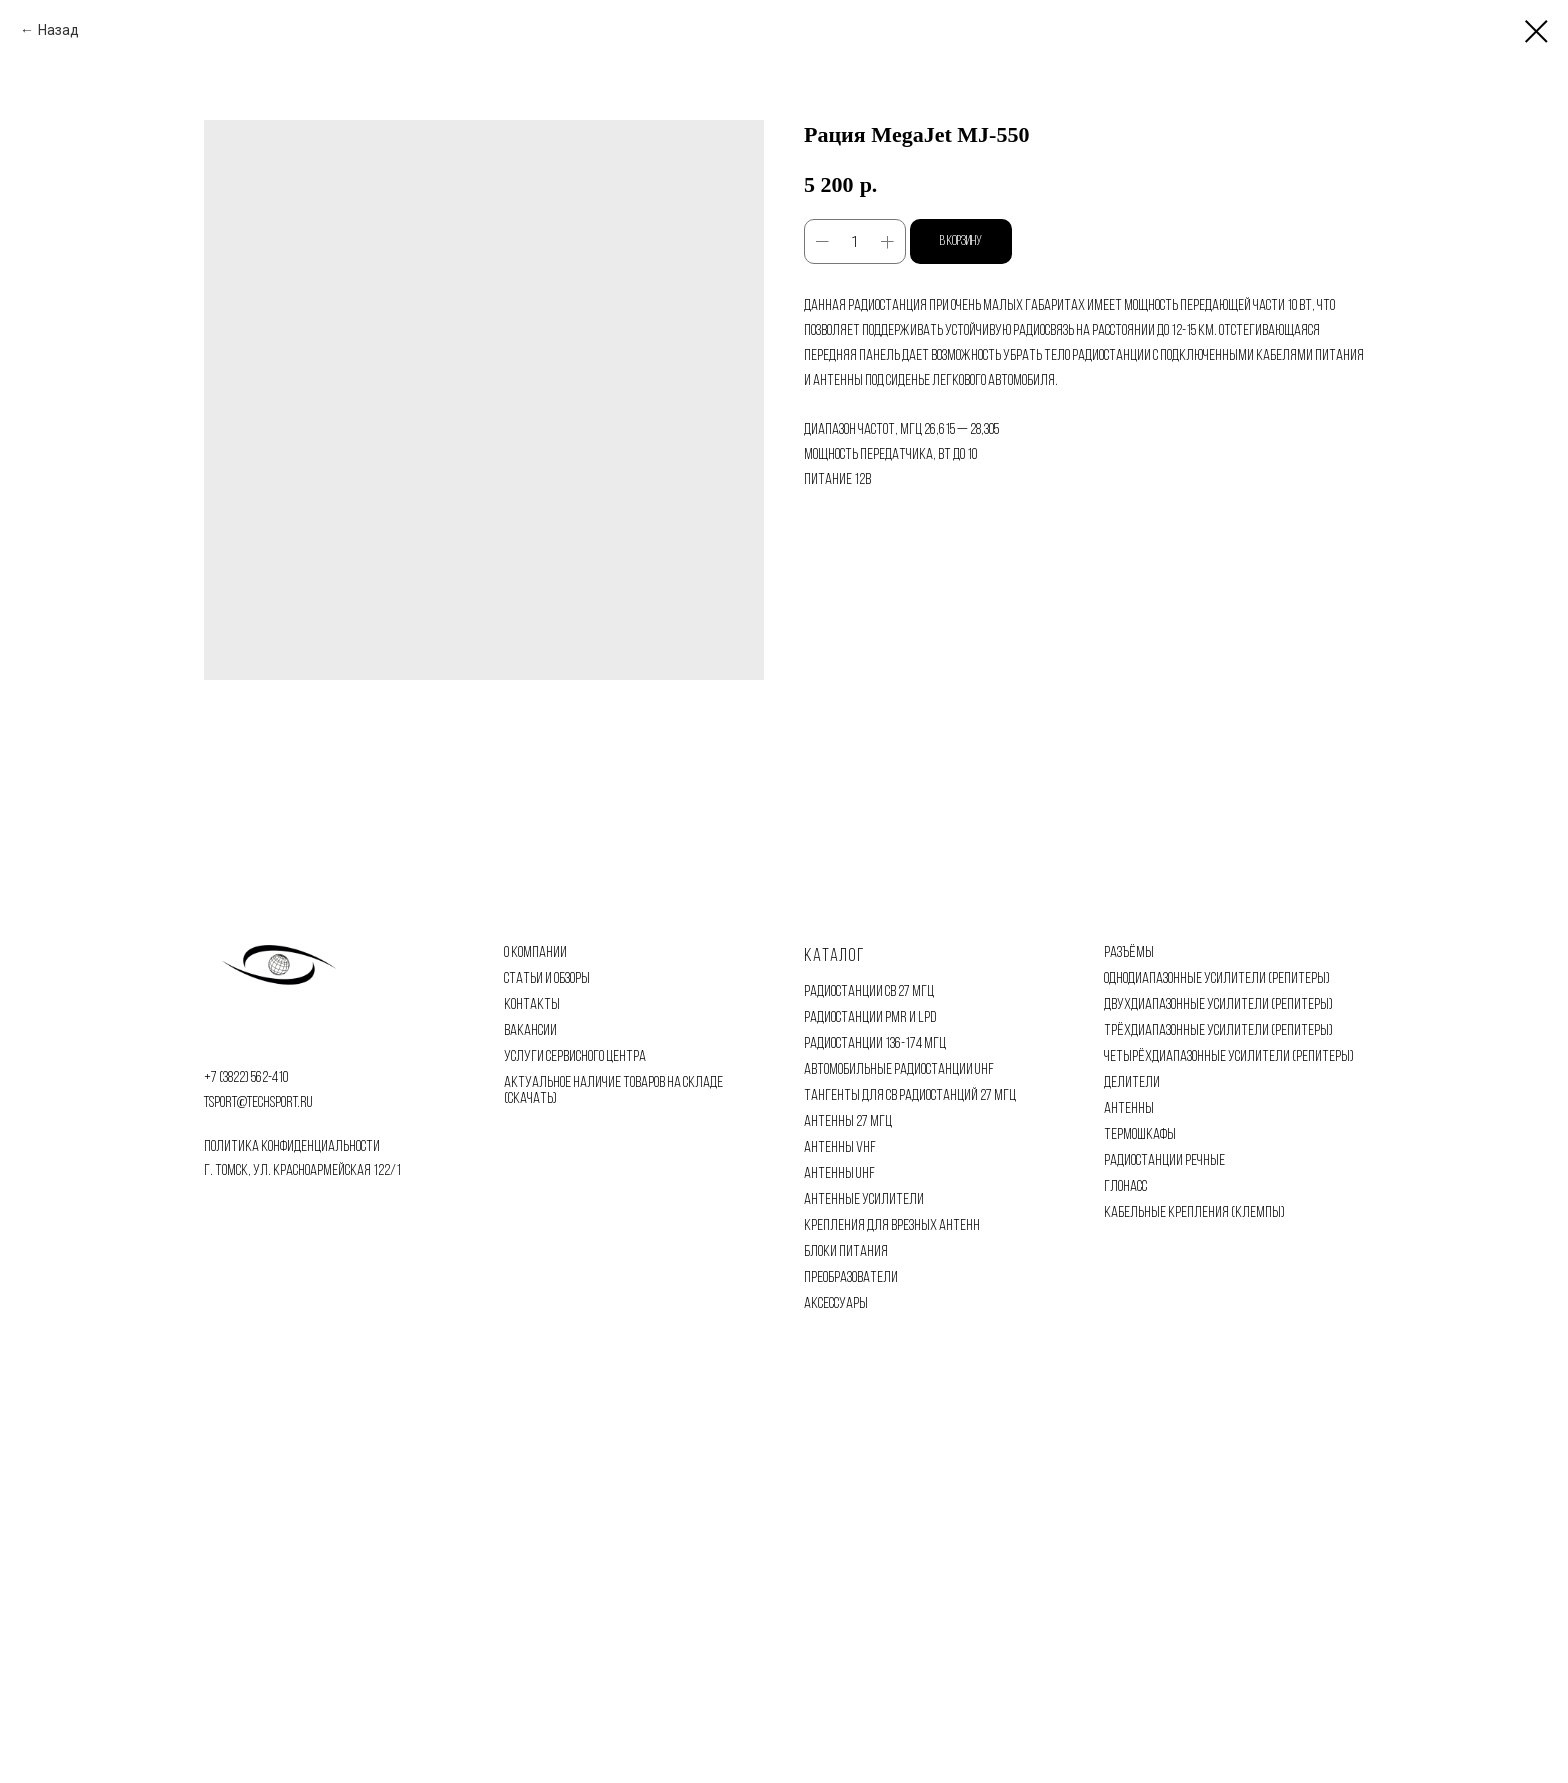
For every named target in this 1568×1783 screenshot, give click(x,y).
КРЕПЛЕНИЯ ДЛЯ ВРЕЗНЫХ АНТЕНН (892, 1226)
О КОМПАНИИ (535, 953)
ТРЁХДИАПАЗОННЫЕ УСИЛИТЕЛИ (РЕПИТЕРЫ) (1218, 1031)
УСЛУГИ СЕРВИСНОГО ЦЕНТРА (575, 1057)
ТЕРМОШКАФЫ (1140, 1135)
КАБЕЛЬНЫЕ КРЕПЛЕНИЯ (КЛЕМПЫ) (1194, 1213)
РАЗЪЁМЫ (1129, 953)
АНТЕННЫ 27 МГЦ (848, 1122)
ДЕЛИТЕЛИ (1132, 1083)
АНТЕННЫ (1129, 1109)
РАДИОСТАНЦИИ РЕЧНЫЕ (1164, 1161)
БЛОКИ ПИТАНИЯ (846, 1252)
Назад (58, 30)
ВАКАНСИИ (530, 1031)
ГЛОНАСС (1125, 1187)
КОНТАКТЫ (532, 1005)
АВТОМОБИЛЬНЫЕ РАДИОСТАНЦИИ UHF (899, 1070)
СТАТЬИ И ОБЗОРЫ (547, 979)
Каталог (834, 956)
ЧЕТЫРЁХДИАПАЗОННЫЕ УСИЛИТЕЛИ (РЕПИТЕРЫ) (1229, 1057)
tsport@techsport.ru (258, 1103)
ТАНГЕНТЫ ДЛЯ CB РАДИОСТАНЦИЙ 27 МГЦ (910, 1096)
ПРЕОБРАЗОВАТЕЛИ (851, 1278)
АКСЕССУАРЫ (836, 1304)
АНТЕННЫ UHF (839, 1174)
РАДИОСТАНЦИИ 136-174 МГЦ (875, 1044)
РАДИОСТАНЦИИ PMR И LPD (870, 1018)
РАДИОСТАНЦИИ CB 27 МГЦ (869, 992)
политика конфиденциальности (292, 1147)
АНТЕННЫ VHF (840, 1148)
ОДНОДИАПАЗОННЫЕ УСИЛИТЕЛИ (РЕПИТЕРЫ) (1217, 979)
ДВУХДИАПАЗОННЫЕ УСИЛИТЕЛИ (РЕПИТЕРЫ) (1218, 1005)
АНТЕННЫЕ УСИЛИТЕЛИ (864, 1200)
